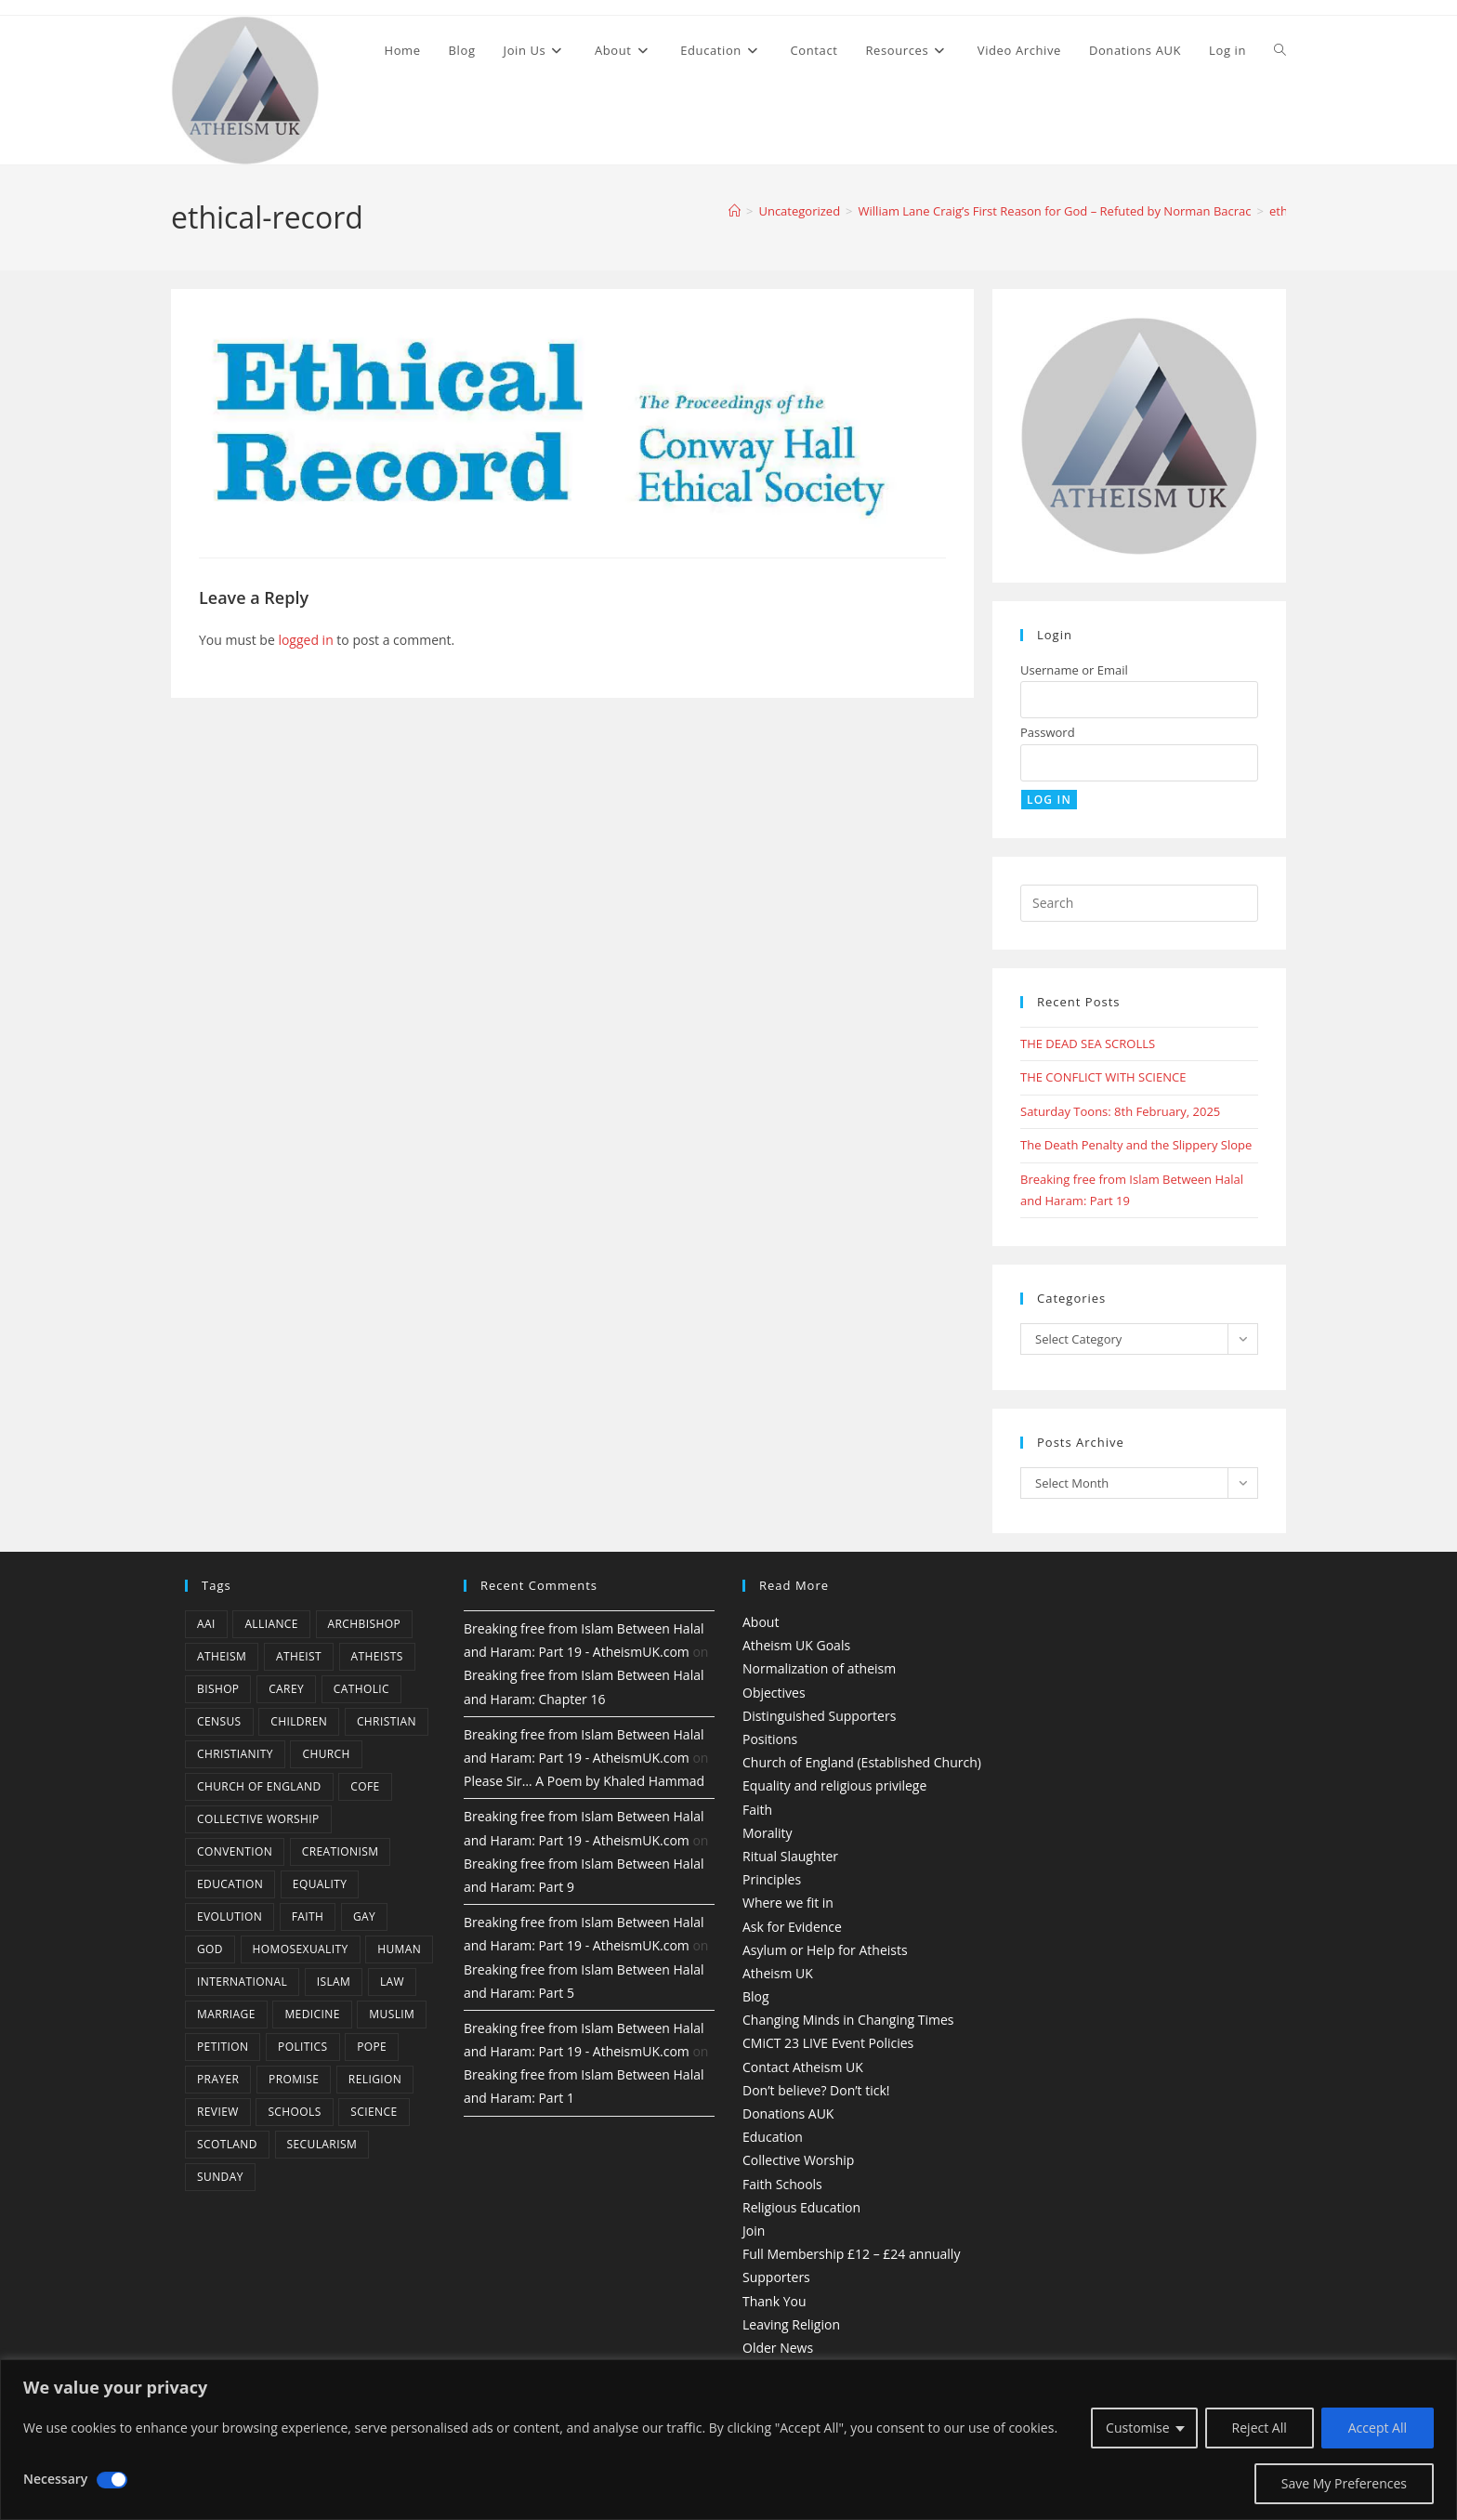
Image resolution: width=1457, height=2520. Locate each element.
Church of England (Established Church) (861, 1762)
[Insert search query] (1139, 903)
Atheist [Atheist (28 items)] (299, 1656)
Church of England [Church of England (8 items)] (259, 1786)
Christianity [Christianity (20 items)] (235, 1754)
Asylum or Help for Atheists (825, 1950)
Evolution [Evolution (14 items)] (229, 1916)
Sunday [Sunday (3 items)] (220, 2177)
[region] (728, 2439)
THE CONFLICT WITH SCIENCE (1103, 1077)
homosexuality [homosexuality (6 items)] (300, 1949)
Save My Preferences (1344, 2483)
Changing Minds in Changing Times (848, 2019)
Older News (777, 2347)
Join (753, 2230)
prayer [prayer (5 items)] (218, 2079)
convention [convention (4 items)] (234, 1851)
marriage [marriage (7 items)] (226, 2014)
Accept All (1377, 2427)
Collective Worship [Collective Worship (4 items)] (258, 1819)
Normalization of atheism (819, 1668)
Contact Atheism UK (802, 2067)
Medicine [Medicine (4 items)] (311, 2014)
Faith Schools (782, 2184)
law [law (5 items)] (392, 1981)
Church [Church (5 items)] (325, 1754)
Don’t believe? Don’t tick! (816, 2090)
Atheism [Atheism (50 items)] (221, 1656)
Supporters (776, 2277)
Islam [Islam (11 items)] (334, 1981)
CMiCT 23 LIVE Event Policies (827, 2043)
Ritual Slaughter (790, 1856)
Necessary (55, 2478)
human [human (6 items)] (399, 1949)
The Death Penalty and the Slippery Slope (1136, 1144)
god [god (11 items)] (210, 1949)
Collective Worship (798, 2160)
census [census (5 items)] (219, 1721)
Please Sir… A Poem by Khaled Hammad (584, 1781)
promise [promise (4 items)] (294, 2079)
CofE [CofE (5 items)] (364, 1786)
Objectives (774, 1692)
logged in (305, 640)
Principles (771, 1879)
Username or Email (1074, 670)
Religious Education (801, 2207)
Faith (757, 1809)
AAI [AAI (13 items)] (206, 1624)
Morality (767, 1833)
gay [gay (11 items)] (364, 1916)
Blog (755, 1996)
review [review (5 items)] (218, 2112)
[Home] (734, 211)
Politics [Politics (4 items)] (302, 2046)
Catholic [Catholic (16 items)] (361, 1689)
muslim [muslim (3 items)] (391, 2014)
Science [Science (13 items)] (373, 2112)
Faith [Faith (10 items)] (308, 1916)
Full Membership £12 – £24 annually (851, 2254)
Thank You (774, 2301)
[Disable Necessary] (112, 2480)
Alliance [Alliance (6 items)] (271, 1624)
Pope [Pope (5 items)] (372, 2046)
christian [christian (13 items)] (386, 1721)
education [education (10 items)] (230, 1884)
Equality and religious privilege (834, 1785)
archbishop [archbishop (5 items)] (364, 1624)
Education (772, 2137)
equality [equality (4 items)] (320, 1884)
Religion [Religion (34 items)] (374, 2079)
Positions (769, 1739)
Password (1047, 732)
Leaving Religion (791, 2324)
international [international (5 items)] (242, 1981)
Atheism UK (777, 1973)
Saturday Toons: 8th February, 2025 (1120, 1111)
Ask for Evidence (792, 1927)
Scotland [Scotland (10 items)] (227, 2144)
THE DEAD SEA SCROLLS (1087, 1043)
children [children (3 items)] (298, 1721)
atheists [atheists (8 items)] (377, 1656)
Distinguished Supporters (819, 1716)
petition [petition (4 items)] (222, 2046)
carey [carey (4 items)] (286, 1689)
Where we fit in (788, 1902)
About (760, 1622)
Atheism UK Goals (796, 1645)
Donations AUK (788, 2113)
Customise (1138, 2427)
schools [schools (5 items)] (294, 2112)
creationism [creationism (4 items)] (340, 1851)
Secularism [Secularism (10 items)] (322, 2144)
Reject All (1259, 2427)
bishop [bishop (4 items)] (218, 1689)
